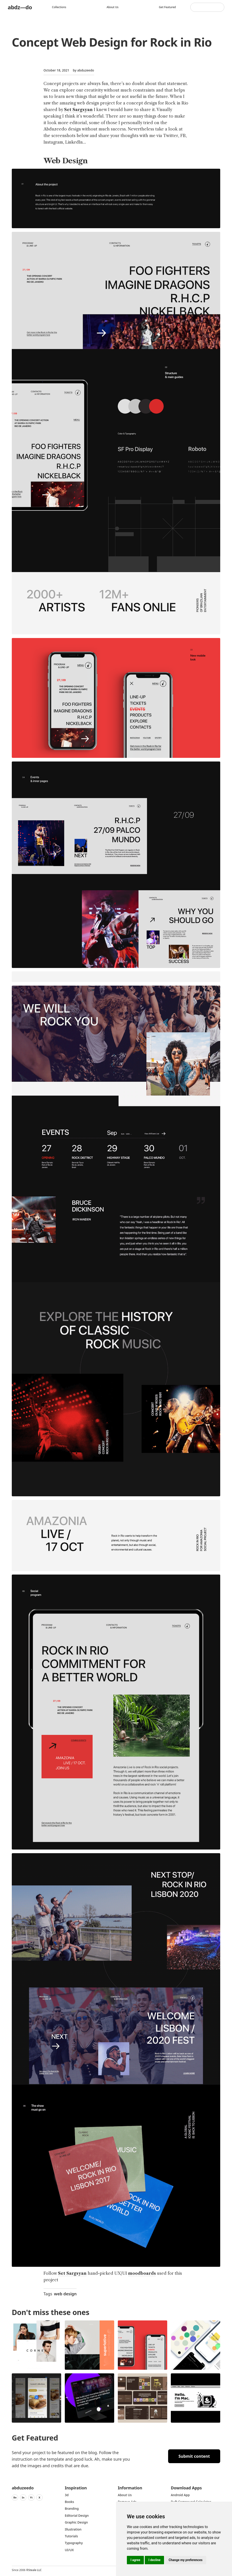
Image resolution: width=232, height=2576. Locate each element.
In (23, 2497)
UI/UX (69, 2550)
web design (65, 2293)
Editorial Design (77, 2515)
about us (125, 2495)
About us (112, 7)
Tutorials (71, 2536)
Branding (72, 2508)
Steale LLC (34, 2570)
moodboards (142, 2273)
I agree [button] (135, 2560)
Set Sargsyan (78, 109)
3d (67, 2495)
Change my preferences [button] (185, 2560)
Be (15, 2497)
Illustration (73, 2529)
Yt (31, 2497)
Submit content (194, 2456)
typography (74, 2543)
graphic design (76, 2522)
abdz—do (20, 7)
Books (69, 2502)
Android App (180, 2495)
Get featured (167, 7)
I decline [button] (154, 2560)
